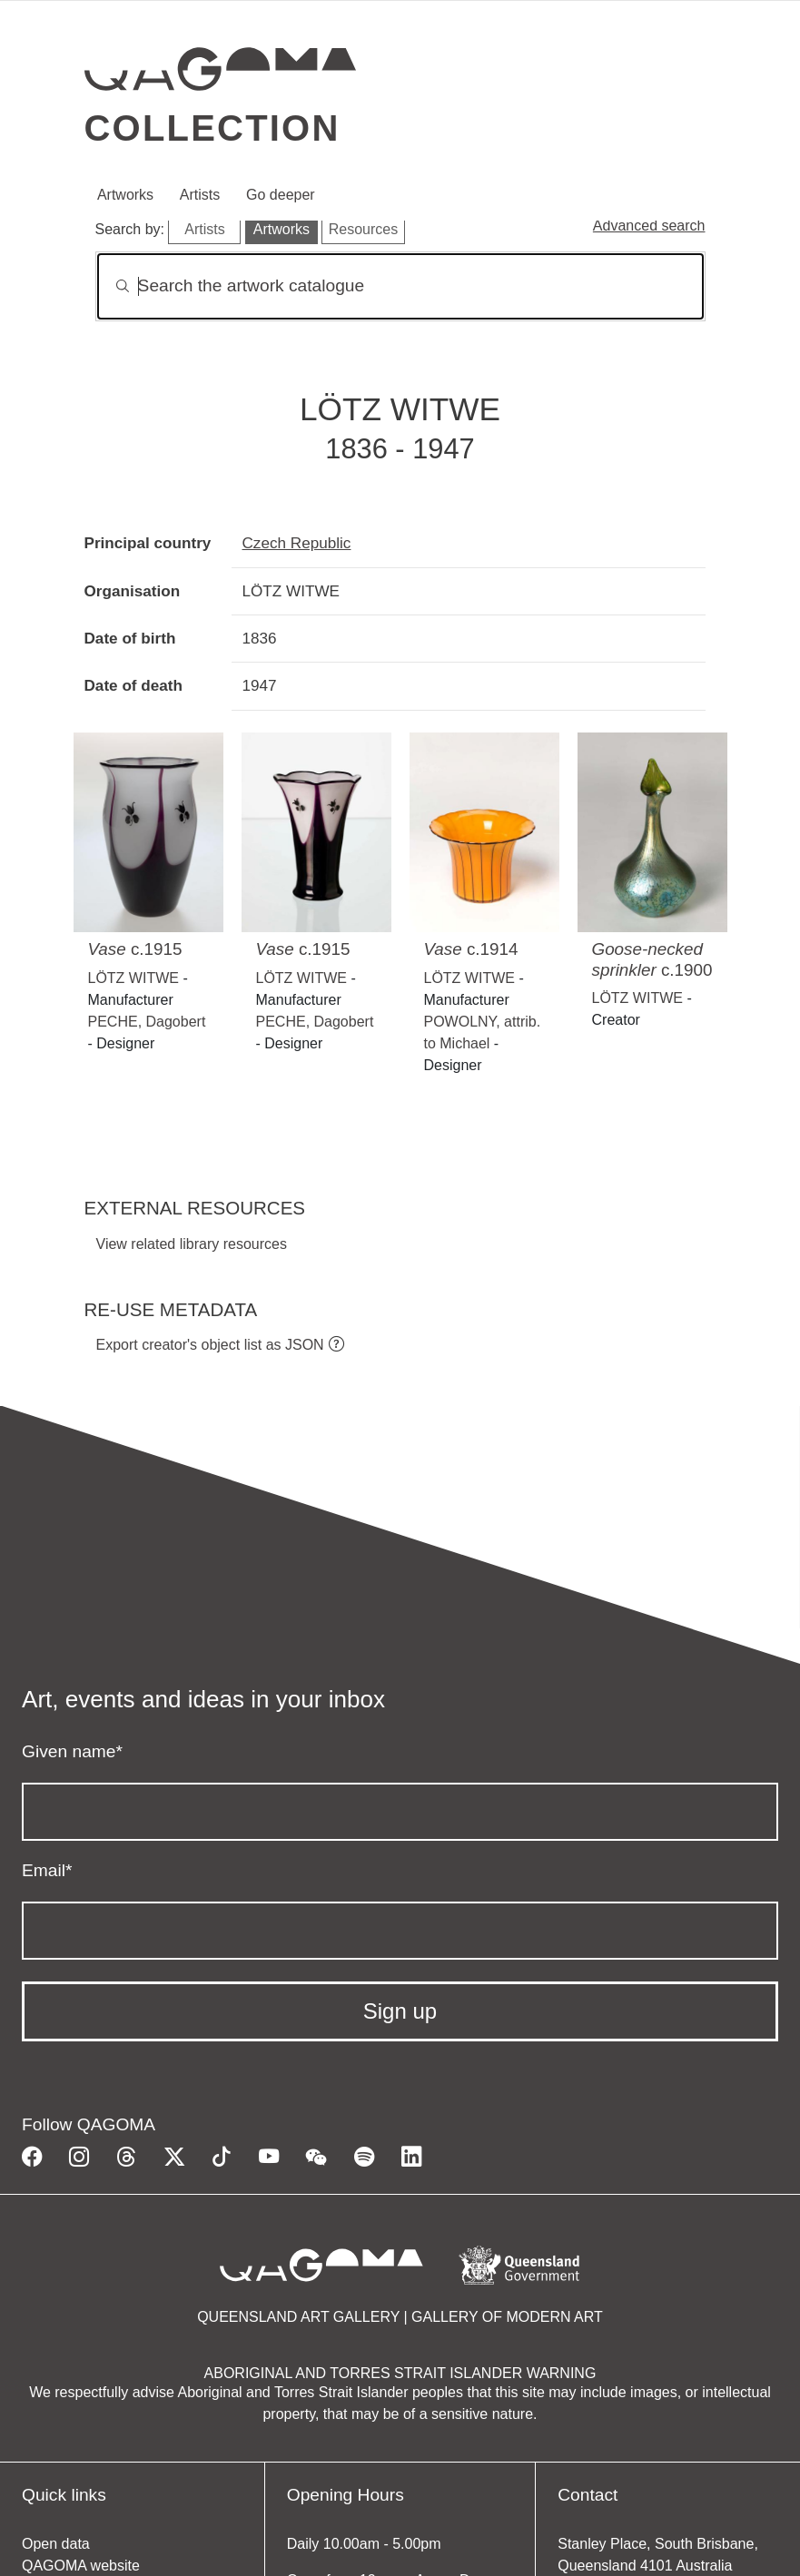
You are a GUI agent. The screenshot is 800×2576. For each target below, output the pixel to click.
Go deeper (280, 194)
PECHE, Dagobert (147, 1021)
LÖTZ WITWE (133, 978)
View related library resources (191, 1244)
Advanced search (649, 225)
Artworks (125, 194)
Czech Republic (296, 543)
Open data (56, 2543)
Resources (363, 229)
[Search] (400, 286)
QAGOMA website (81, 2565)
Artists (200, 194)
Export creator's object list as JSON (210, 1344)
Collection (212, 128)
